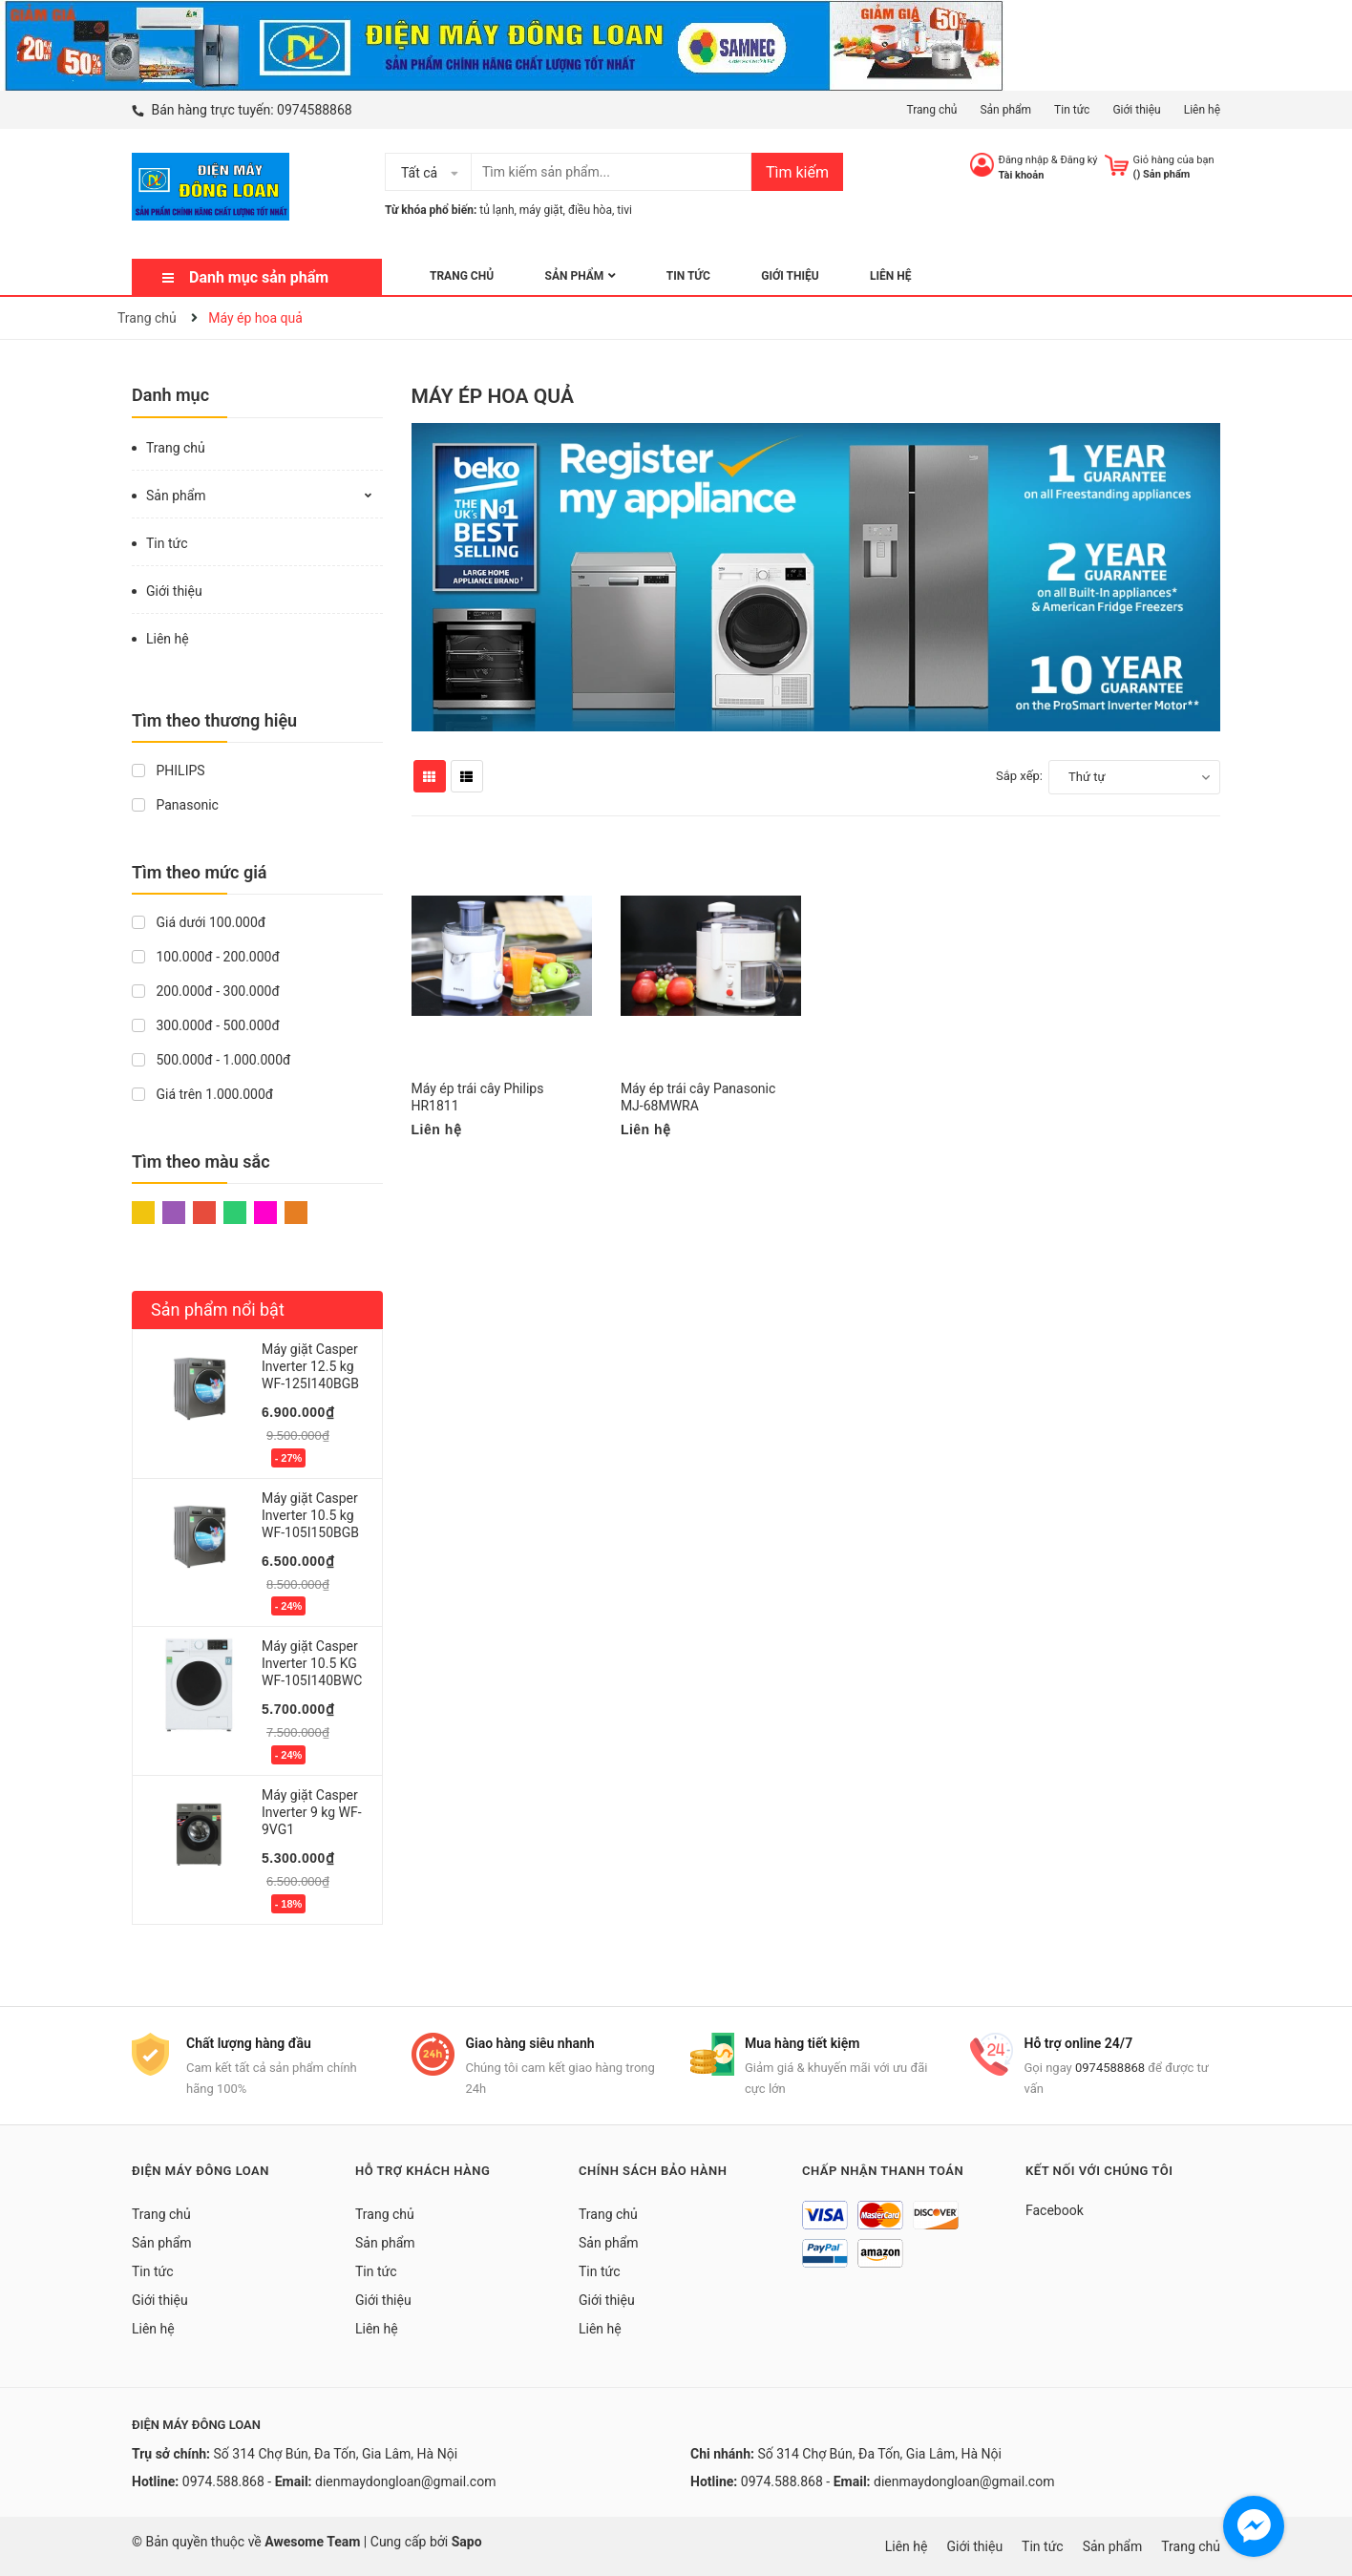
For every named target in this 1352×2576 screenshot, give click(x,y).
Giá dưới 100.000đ (198, 922)
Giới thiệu (1136, 109)
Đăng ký (1078, 160)
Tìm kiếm (797, 172)
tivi (624, 210)
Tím (173, 1212)
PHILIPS (168, 770)
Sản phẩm (1005, 109)
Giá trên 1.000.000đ (202, 1094)
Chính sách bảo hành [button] (653, 2171)
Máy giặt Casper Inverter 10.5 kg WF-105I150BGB (310, 1515)
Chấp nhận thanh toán (882, 2171)
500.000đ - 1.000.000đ (211, 1059)
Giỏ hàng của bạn (1174, 160)
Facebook (1054, 2210)
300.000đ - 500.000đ (206, 1025)
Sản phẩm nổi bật (218, 1309)
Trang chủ (931, 109)
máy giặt (541, 210)
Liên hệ (1202, 109)
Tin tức (1071, 109)
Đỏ (204, 1212)
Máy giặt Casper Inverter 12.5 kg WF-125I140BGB (310, 1366)
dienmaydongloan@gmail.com (405, 2481)
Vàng (143, 1212)
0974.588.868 (223, 2481)
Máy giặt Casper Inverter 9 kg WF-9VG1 (312, 1812)
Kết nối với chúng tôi (1098, 2171)
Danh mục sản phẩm (258, 277)
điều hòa (590, 210)
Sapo (467, 2541)
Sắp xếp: (1019, 776)
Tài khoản (1022, 175)
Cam (296, 1212)
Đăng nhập (1024, 160)
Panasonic (175, 805)
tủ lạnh (496, 210)
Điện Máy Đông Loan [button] (200, 2171)
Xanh (234, 1212)
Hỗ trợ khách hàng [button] (422, 2171)
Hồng (265, 1212)
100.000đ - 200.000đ (206, 956)
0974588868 (314, 109)
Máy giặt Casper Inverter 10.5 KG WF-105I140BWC (312, 1663)
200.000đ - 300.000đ (206, 991)
